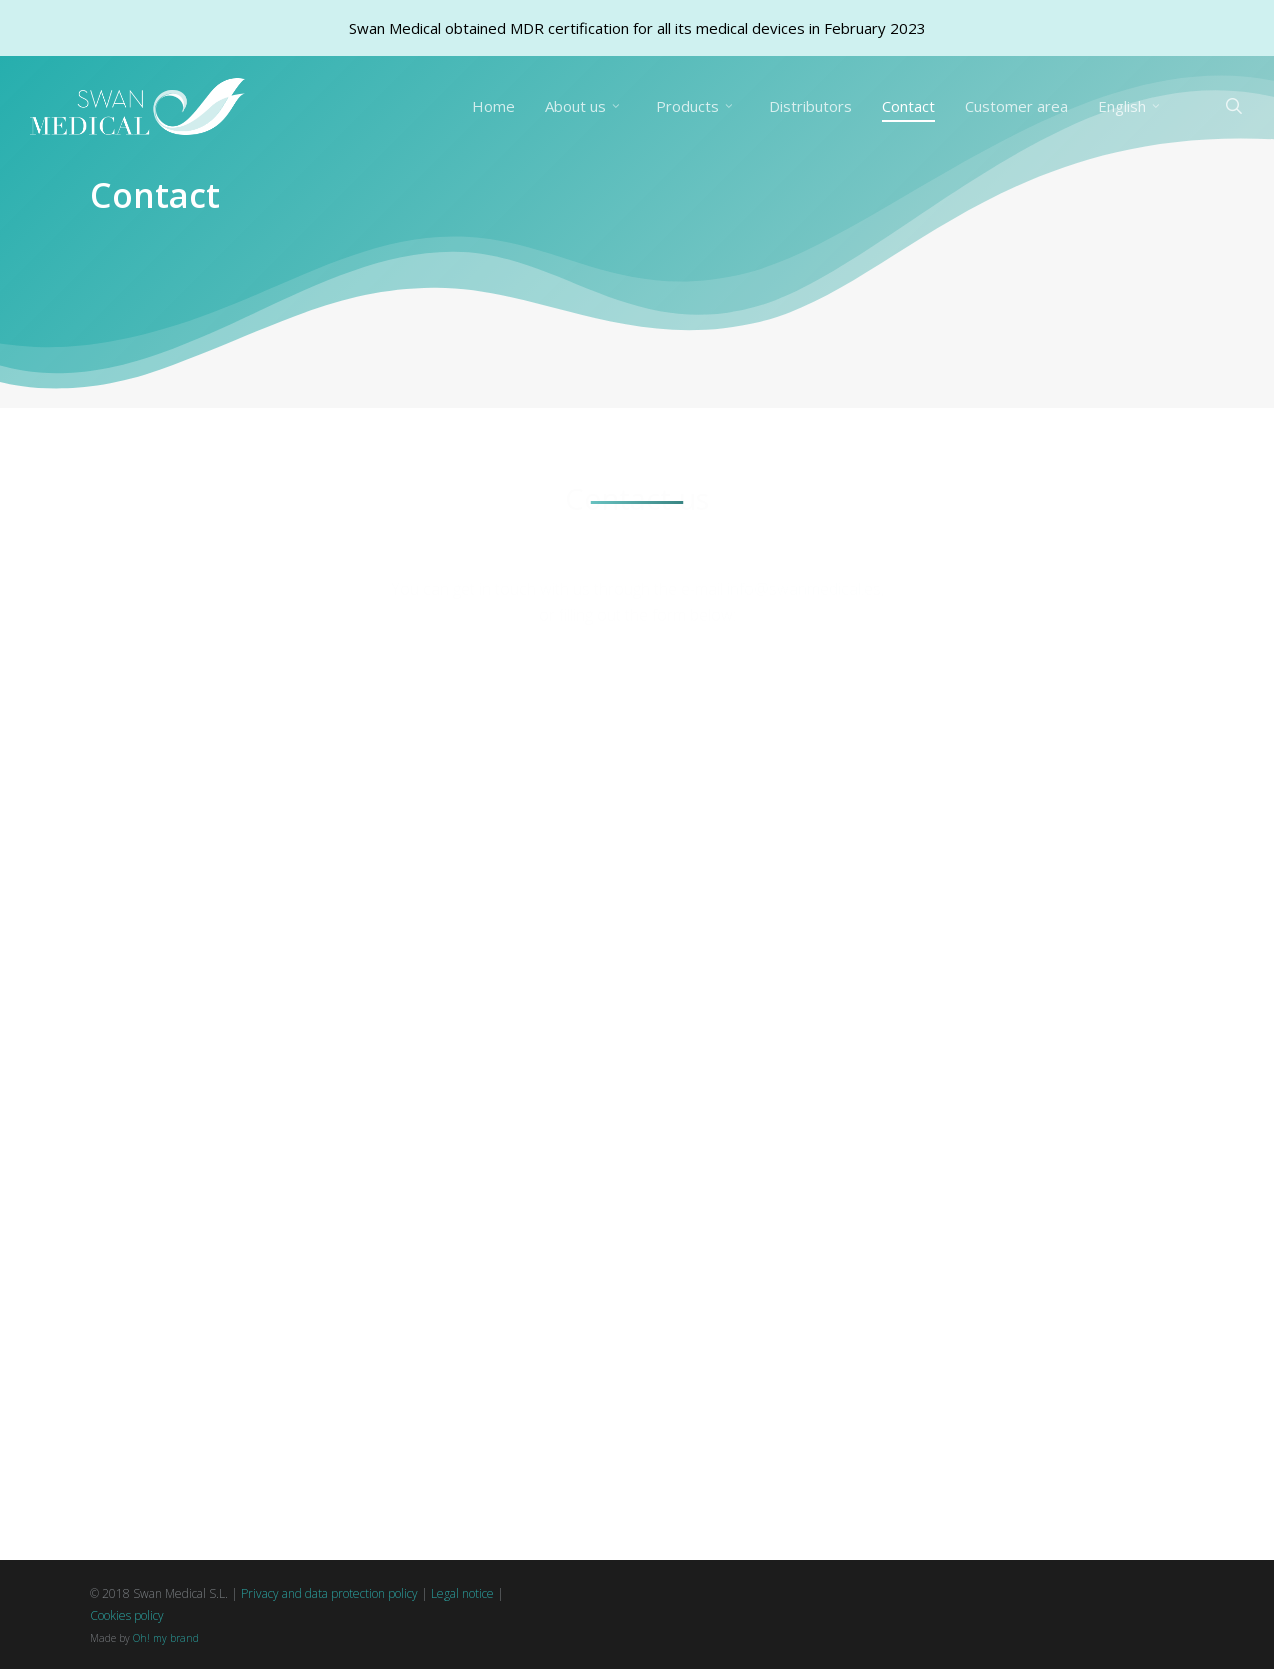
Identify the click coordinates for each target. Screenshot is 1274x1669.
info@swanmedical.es (804, 542)
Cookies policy (127, 1615)
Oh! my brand (166, 1638)
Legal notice (462, 1593)
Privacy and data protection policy (329, 1593)
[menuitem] (1132, 106)
